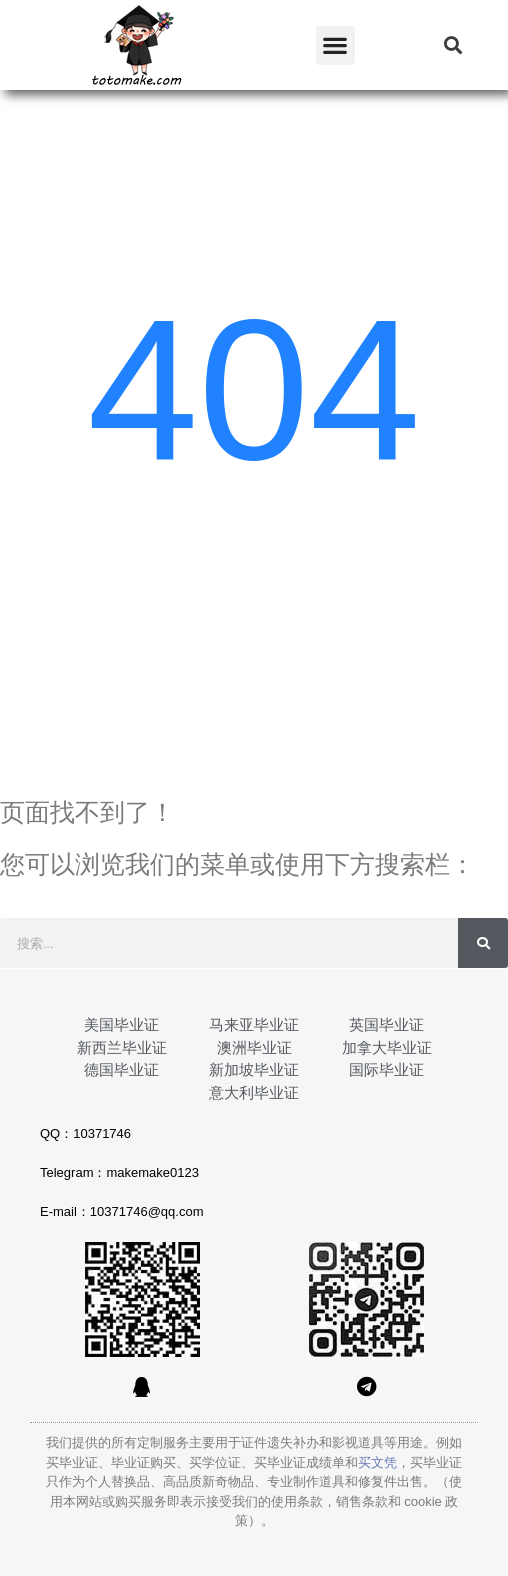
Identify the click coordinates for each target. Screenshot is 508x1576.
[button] (335, 45)
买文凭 (377, 1462)
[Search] (483, 943)
